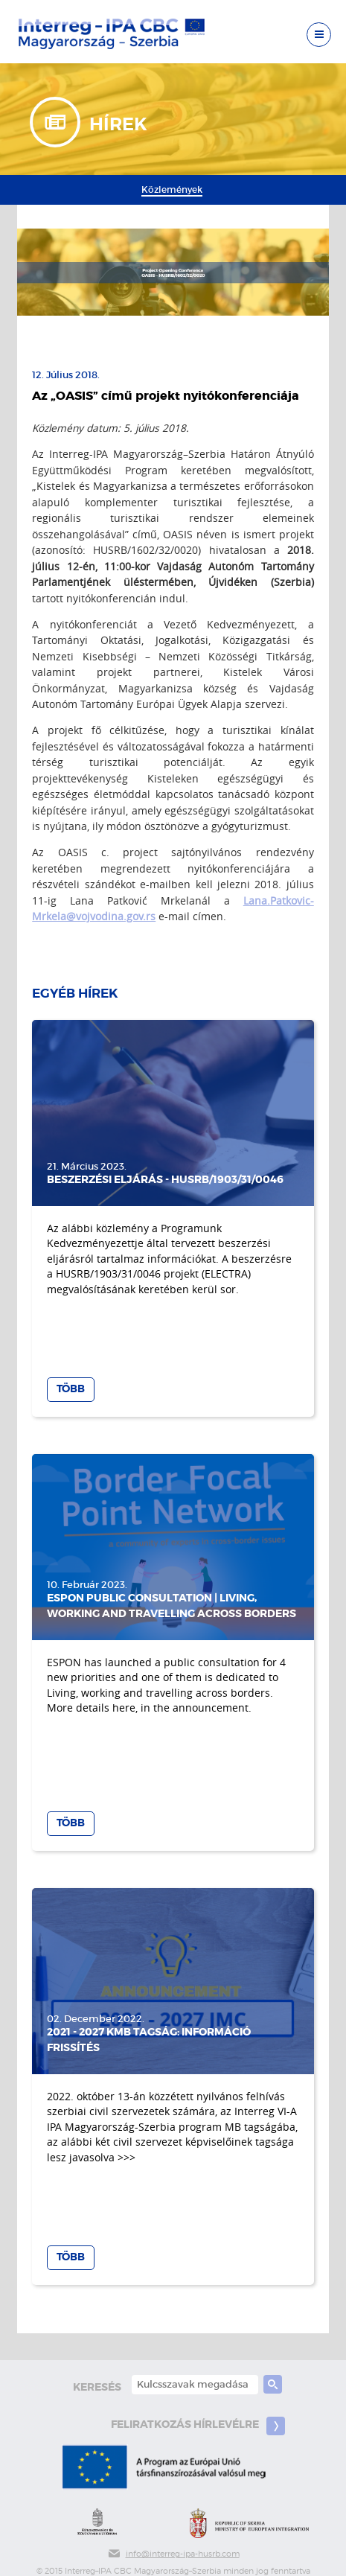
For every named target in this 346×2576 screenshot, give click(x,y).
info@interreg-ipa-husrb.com (173, 2554)
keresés (97, 2387)
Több (71, 1389)
